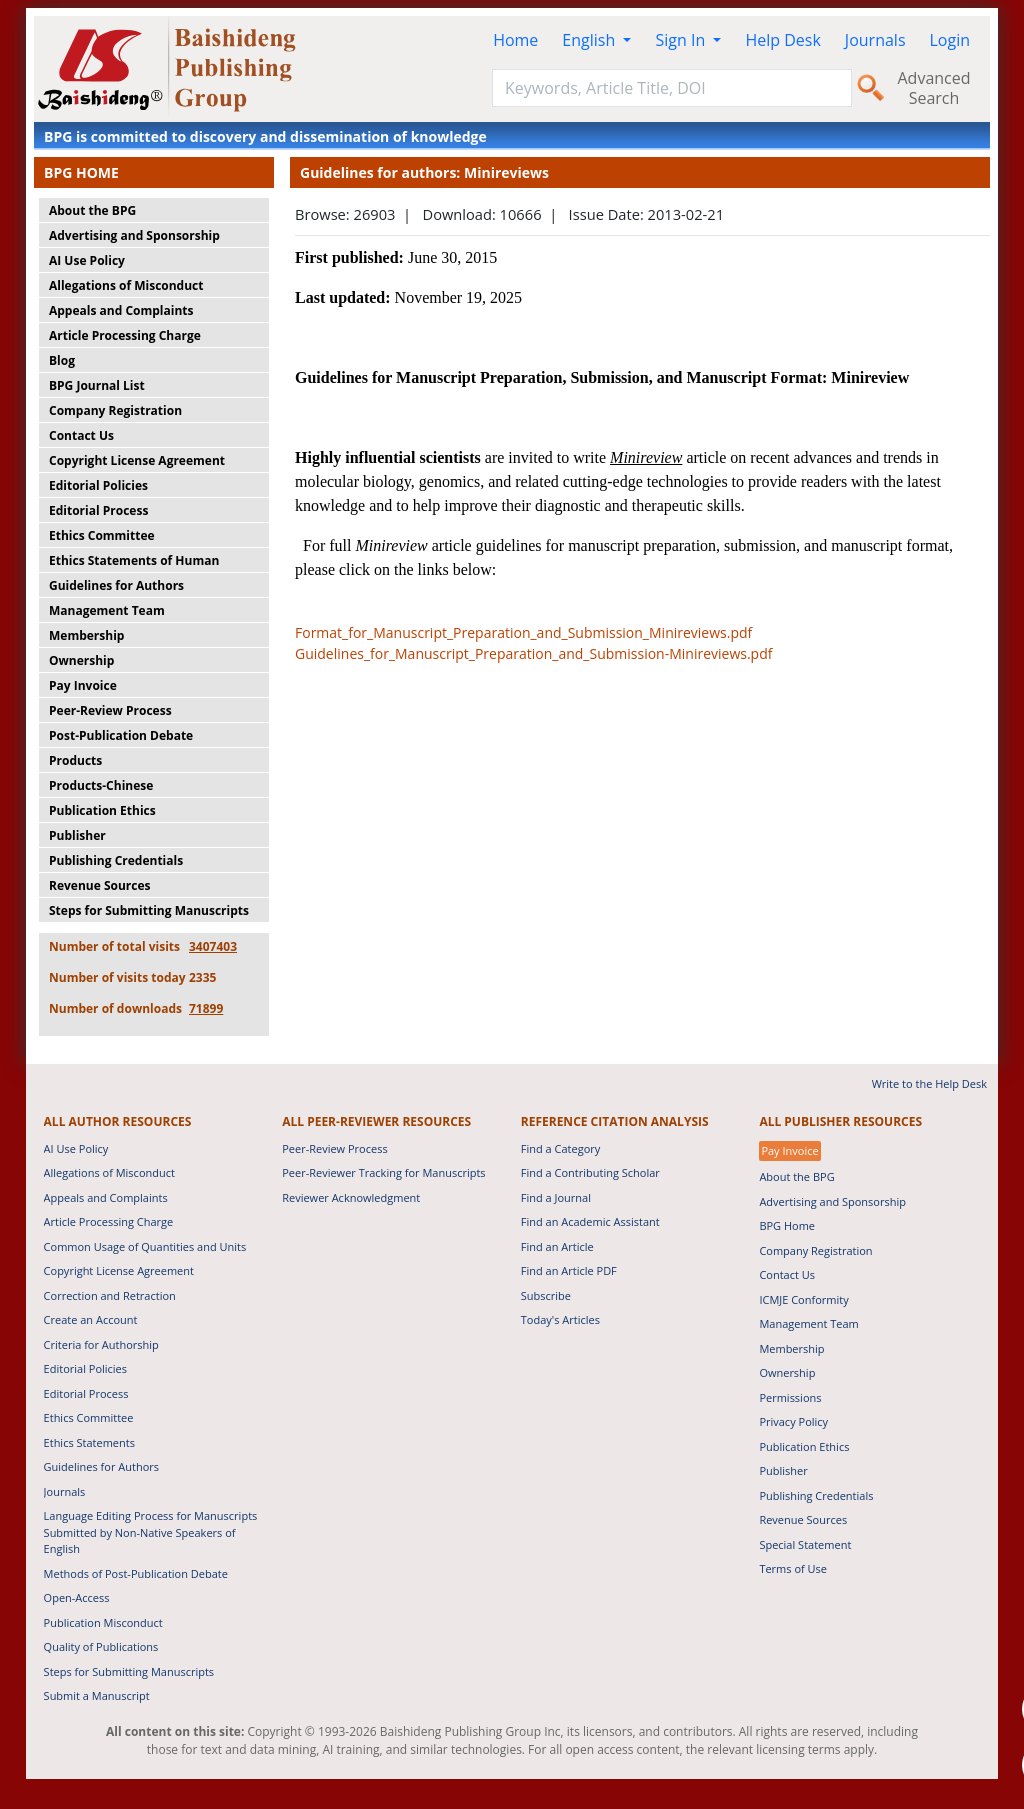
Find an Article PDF (569, 1270)
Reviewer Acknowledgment (351, 1197)
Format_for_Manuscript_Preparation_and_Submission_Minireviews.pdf (523, 632)
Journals (875, 40)
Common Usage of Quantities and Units (145, 1246)
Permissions (790, 1397)
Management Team (107, 610)
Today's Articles (560, 1319)
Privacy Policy (793, 1421)
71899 (206, 1008)
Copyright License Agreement (137, 460)
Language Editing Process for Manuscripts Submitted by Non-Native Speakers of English (151, 1532)
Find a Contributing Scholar (590, 1172)
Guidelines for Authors (116, 585)
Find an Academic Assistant (590, 1221)
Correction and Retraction (110, 1295)
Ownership (81, 660)
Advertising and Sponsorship (134, 235)
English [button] (590, 40)
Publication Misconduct (103, 1622)
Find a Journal (556, 1197)
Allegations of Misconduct (126, 285)
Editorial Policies (98, 485)
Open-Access (77, 1597)
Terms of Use (793, 1568)
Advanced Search (933, 88)
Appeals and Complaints (121, 310)
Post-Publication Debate (121, 735)
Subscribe (546, 1295)
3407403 (213, 946)
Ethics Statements (89, 1442)
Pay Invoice (83, 685)
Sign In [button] (682, 40)
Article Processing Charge (125, 335)
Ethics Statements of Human (134, 560)
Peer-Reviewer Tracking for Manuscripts (383, 1172)
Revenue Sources (100, 885)
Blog (62, 360)
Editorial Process (98, 510)
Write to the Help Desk (929, 1083)
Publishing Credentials (116, 860)
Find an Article (557, 1246)
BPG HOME (81, 172)
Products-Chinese (101, 785)
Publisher (77, 835)
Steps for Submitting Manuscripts (149, 910)
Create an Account (91, 1319)
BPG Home (787, 1225)
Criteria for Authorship (101, 1344)
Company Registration (115, 410)
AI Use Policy (87, 260)
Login (950, 40)
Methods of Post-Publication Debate (136, 1573)
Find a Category (561, 1148)
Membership (86, 635)
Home (515, 40)
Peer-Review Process (110, 710)
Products (75, 760)
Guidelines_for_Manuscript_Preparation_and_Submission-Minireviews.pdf (533, 653)
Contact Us (81, 435)
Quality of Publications (101, 1646)
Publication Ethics (102, 810)
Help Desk (782, 40)
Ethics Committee (102, 535)
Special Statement (805, 1544)
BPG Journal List (97, 385)
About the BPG (92, 210)
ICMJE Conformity (803, 1299)
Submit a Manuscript (97, 1695)
